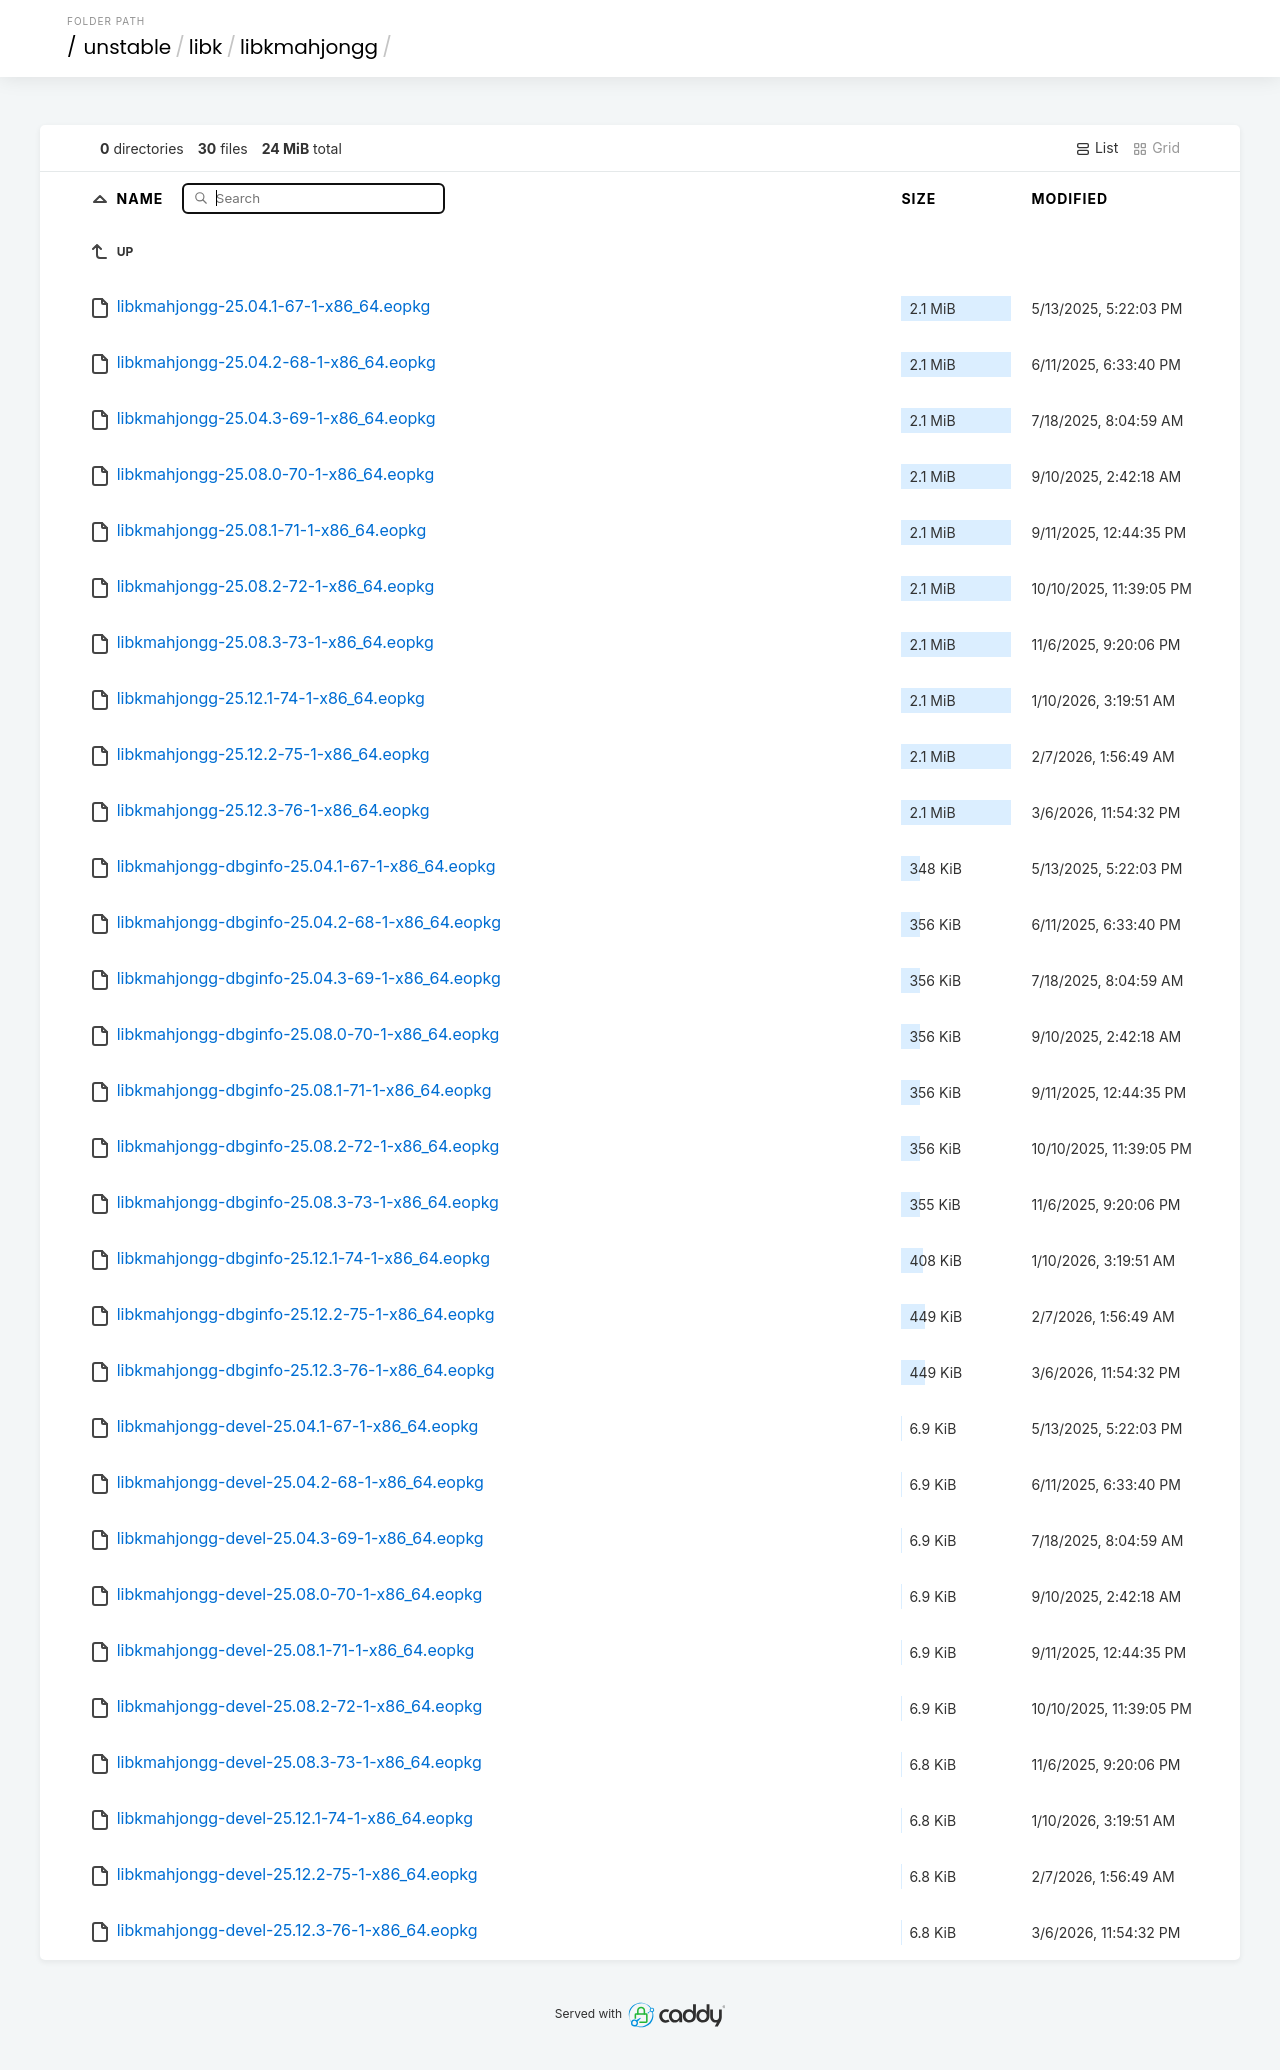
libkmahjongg (309, 47)
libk (206, 47)
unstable (128, 47)
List (1096, 148)
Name (142, 197)
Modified (1069, 198)
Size (918, 198)
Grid (1156, 148)
